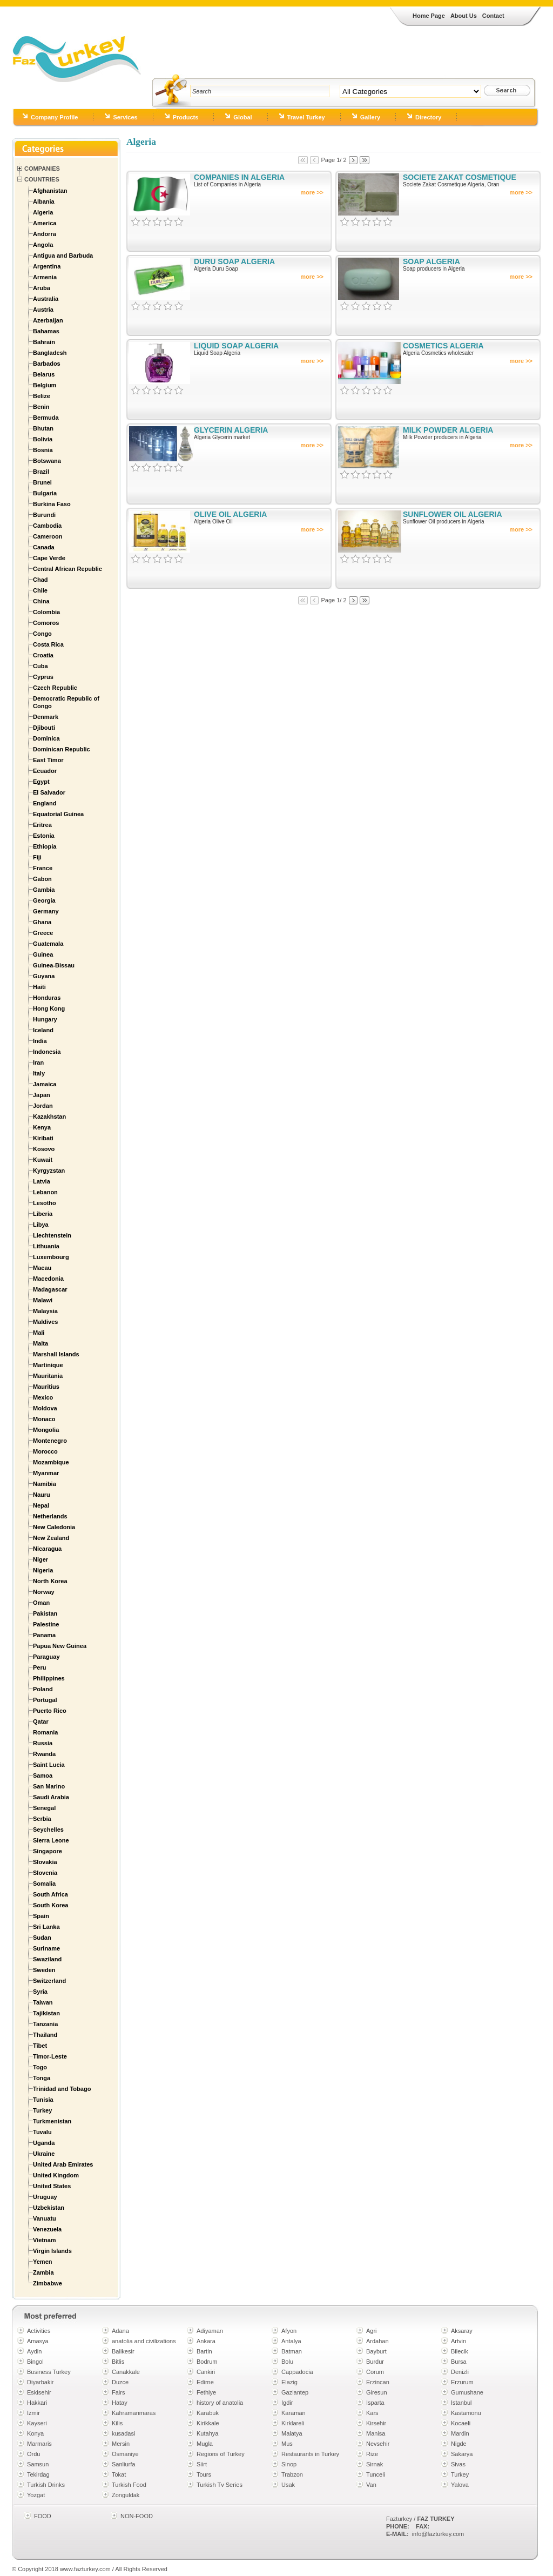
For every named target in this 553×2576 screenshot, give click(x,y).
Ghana (42, 922)
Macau (42, 1268)
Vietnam (44, 2240)
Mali (38, 1332)
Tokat (119, 2474)
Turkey (42, 2110)
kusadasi (123, 2433)
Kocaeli (460, 2423)
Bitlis (118, 2361)
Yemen (42, 2261)
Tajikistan (46, 2013)
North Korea (50, 1581)
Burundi (44, 515)
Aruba (41, 288)
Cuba (40, 666)
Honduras (46, 997)
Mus (287, 2443)
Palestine (46, 1624)
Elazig (289, 2382)
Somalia (44, 1883)
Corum (375, 2372)
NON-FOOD (136, 2516)
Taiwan (42, 2002)
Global (242, 117)
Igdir (287, 2402)
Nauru (41, 1494)
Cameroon (47, 536)
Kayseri (37, 2423)
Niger (40, 1559)
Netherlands (50, 1516)
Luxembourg (51, 1257)
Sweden (44, 1970)
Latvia (41, 1181)
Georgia (44, 900)
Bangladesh (49, 352)
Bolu (287, 2361)
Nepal (41, 1505)
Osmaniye (125, 2454)
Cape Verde (49, 558)
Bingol (35, 2361)
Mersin (121, 2443)
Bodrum (207, 2361)
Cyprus (43, 677)
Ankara (206, 2341)
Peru (39, 1667)
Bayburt (376, 2351)
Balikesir (123, 2351)
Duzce (120, 2382)
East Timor (48, 760)
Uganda (44, 2143)
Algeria (43, 212)
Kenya (42, 1127)
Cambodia (47, 525)
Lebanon (45, 1192)
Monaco (44, 1419)
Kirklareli (292, 2423)
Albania (44, 201)
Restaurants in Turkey (310, 2454)
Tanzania (45, 2024)
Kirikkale (208, 2423)
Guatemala (48, 943)
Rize (372, 2454)
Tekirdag (38, 2474)
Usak (288, 2484)
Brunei (42, 482)
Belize (41, 396)
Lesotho (44, 1203)
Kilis (117, 2423)
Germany (46, 911)
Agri (371, 2331)
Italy (39, 1073)
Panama (44, 1635)
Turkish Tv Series (219, 2484)
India (40, 1041)
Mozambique (51, 1462)
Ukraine (44, 2153)
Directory (428, 117)
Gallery (370, 117)
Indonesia (46, 1051)
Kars (372, 2413)
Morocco (45, 1451)
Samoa (42, 1775)
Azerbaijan (48, 320)
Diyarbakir (40, 2382)
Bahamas (46, 331)
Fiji (37, 857)
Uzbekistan (48, 2207)
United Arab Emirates (63, 2164)
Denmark (45, 717)
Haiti (39, 987)
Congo (42, 633)
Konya (35, 2433)
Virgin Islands (52, 2251)
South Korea (50, 1905)
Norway (44, 1592)
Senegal (44, 1808)
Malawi (42, 1300)
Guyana (44, 976)
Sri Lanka (46, 1926)
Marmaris (39, 2443)
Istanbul (461, 2402)
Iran (38, 1062)
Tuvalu (42, 2132)
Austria (43, 309)
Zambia (43, 2272)
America (44, 223)
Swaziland (47, 1959)
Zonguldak (125, 2495)
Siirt (202, 2464)
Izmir (33, 2413)
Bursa (459, 2361)
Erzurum (462, 2382)
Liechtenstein (52, 1235)
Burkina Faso (52, 504)
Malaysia (45, 1311)
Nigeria (43, 1570)
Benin (41, 406)
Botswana (47, 461)
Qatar (41, 1721)
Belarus (44, 374)
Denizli (460, 2372)
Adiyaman (210, 2331)
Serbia (42, 1818)
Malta (40, 1343)
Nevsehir (377, 2443)
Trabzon (292, 2474)
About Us (463, 15)
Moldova (45, 1408)
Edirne (205, 2382)
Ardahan (377, 2341)
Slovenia (45, 1872)
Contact (493, 15)
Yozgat (36, 2495)
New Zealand (51, 1538)
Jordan (43, 1105)
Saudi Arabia (51, 1797)
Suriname (46, 1948)
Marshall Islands (56, 1354)
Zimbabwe (47, 2283)
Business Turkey (49, 2372)
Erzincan (377, 2382)
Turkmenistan (52, 2121)
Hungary (45, 1019)
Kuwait (42, 1159)
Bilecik (459, 2351)
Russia (42, 1743)
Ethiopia (44, 846)
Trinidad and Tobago (62, 2089)
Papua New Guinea (59, 1646)
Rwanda (44, 1754)
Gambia (44, 889)
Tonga (41, 2078)
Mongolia (46, 1430)
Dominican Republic (61, 749)
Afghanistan (50, 190)
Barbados (46, 363)
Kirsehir (376, 2423)
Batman (291, 2351)
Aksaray (462, 2331)
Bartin (204, 2351)
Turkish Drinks (46, 2484)
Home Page (429, 15)
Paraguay (46, 1656)
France (42, 868)
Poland (43, 1689)
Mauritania (48, 1376)
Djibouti (44, 727)
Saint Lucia (49, 1764)
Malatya (291, 2433)
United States (52, 2186)
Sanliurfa (123, 2464)
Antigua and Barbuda (63, 255)
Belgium (44, 385)
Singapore (47, 1851)
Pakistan (45, 1613)
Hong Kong (49, 1008)
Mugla (205, 2443)
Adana (120, 2331)
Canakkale (126, 2372)
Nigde (459, 2443)
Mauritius (46, 1386)
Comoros (46, 623)
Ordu (33, 2454)
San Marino (49, 1786)
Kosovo (44, 1149)
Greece (43, 933)
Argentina (46, 266)
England (44, 803)
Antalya (291, 2341)
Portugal (45, 1700)
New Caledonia (54, 1527)
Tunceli (375, 2474)
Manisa (375, 2433)
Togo (40, 2067)
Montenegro (50, 1440)
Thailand (45, 2035)
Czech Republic (55, 687)
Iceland (43, 1030)
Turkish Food (129, 2484)
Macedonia (48, 1278)
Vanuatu (44, 2218)
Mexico (43, 1397)
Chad (40, 579)
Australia (45, 298)
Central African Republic (67, 569)
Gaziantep (294, 2392)
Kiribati (43, 1138)
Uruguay (45, 2197)
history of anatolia (220, 2402)
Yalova (460, 2484)
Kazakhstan (49, 1116)
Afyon (288, 2331)
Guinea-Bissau (54, 965)
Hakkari (37, 2402)
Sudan (42, 1937)
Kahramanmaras (134, 2413)
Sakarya (462, 2454)
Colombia (46, 612)
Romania (45, 1732)
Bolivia (42, 439)
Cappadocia (297, 2372)
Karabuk (208, 2413)
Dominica (46, 738)
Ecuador (45, 771)
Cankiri (206, 2372)
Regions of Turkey (221, 2454)
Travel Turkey (306, 117)
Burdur (375, 2361)
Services (125, 117)
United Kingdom (56, 2175)
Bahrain (44, 342)
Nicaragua (47, 1548)
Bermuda (46, 417)
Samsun (38, 2464)
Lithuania (46, 1246)
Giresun (376, 2392)
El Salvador (49, 792)
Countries (41, 179)
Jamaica (44, 1084)
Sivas (458, 2464)
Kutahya (207, 2433)
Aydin (34, 2351)
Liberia (42, 1213)
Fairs (118, 2392)
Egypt (41, 781)
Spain (41, 1916)
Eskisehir (39, 2392)
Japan (41, 1095)
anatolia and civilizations (144, 2341)
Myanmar (46, 1473)
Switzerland (49, 1981)
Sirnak (374, 2464)
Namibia (44, 1484)
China (41, 601)
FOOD (42, 2516)
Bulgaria (45, 493)
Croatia (43, 655)
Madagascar (50, 1289)
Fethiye (206, 2392)
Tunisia (43, 2099)
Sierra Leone (51, 1840)
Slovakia (45, 1862)
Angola (43, 244)
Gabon (42, 879)
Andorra (44, 234)
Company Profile (54, 117)
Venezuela (47, 2229)
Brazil (41, 471)
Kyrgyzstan (49, 1170)
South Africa (50, 1894)
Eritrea (42, 825)
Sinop (288, 2464)
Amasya (38, 2341)
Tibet (40, 2045)
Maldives (45, 1322)
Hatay (119, 2402)
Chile (40, 590)
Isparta (375, 2402)
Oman (41, 1602)
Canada (44, 547)
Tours (204, 2474)
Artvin (458, 2341)
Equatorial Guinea (58, 814)
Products (186, 117)
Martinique (48, 1365)
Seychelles (48, 1829)
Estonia (44, 835)
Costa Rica (48, 644)
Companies (42, 168)
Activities (38, 2331)
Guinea (43, 954)
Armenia (45, 277)
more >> (311, 192)
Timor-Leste (50, 2056)
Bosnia (43, 450)
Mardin (460, 2433)
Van (371, 2484)
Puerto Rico (49, 1710)
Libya (41, 1224)
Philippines (49, 1678)
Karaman (293, 2413)
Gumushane (467, 2392)
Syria (40, 1991)
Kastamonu (466, 2413)
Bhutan (43, 428)
